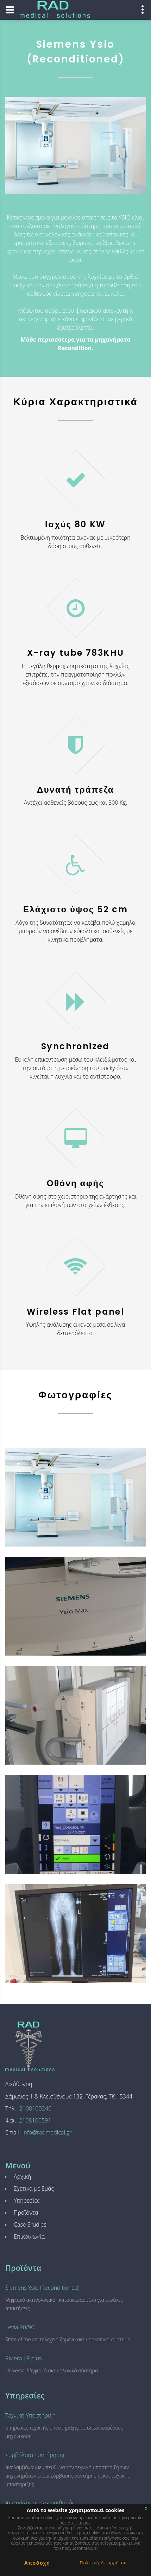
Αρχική (22, 2176)
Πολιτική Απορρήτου (103, 2563)
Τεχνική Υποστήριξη (30, 2415)
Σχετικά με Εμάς (34, 2188)
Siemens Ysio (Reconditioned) (42, 2288)
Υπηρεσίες (26, 2200)
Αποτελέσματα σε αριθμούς (40, 2503)
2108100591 (35, 2120)
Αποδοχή (37, 2562)
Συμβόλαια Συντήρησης (35, 2455)
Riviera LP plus (23, 2358)
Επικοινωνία (29, 2236)
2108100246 (35, 2108)
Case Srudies (30, 2224)
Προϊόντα (26, 2212)
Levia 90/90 (19, 2327)
